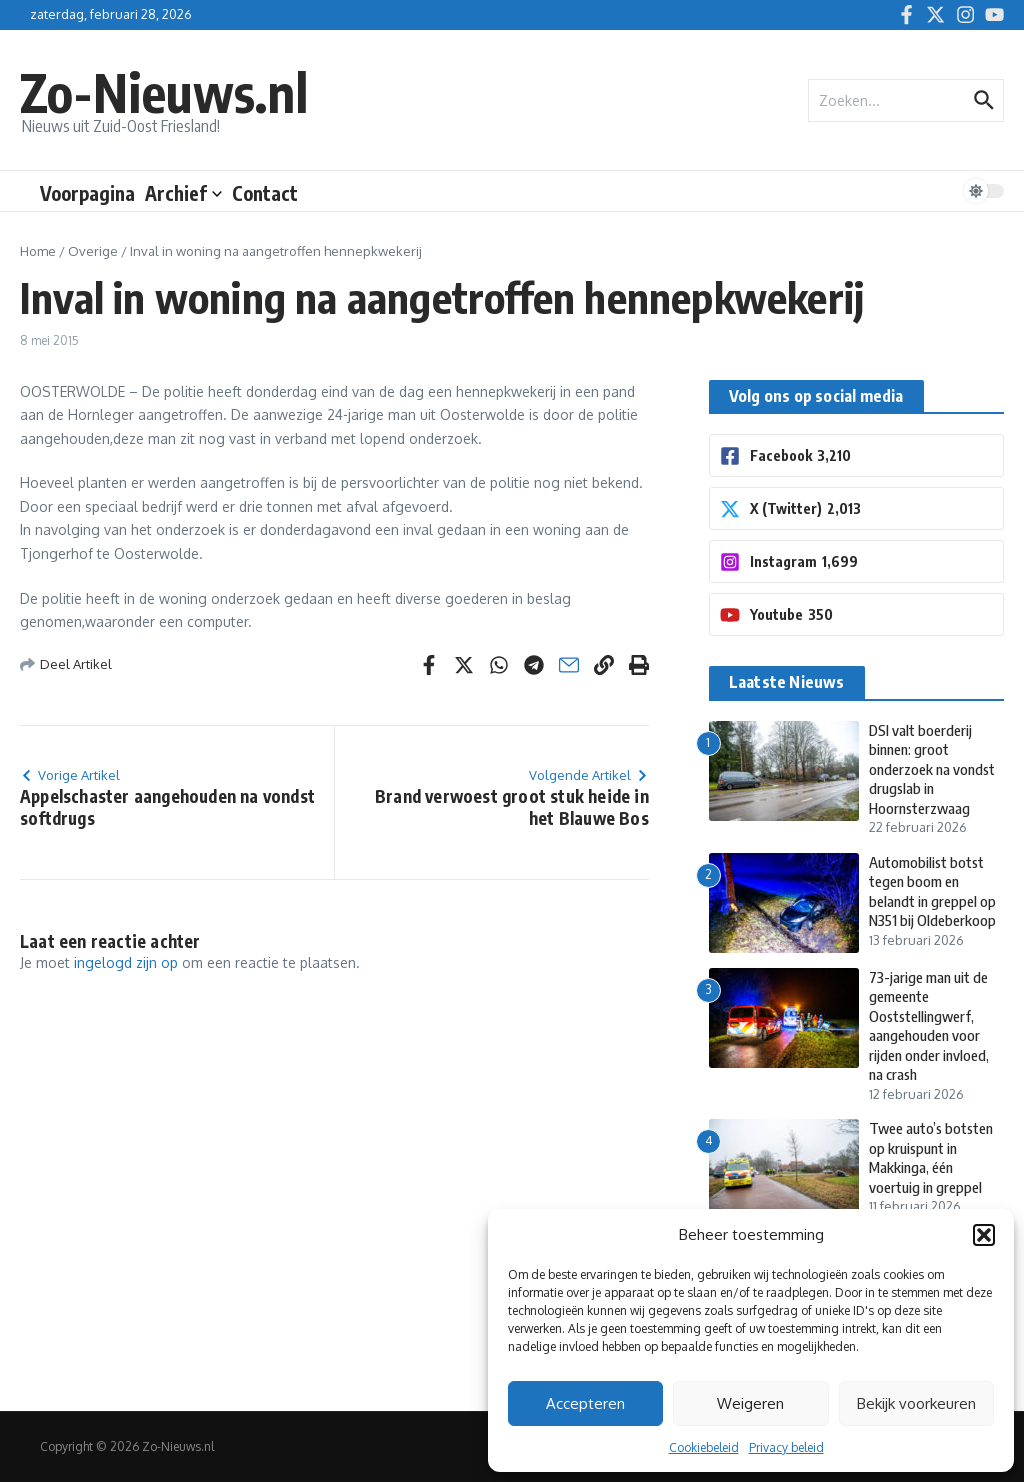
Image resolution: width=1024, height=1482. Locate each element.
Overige (93, 251)
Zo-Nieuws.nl (164, 91)
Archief (183, 193)
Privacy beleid (786, 1447)
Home (38, 251)
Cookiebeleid (704, 1447)
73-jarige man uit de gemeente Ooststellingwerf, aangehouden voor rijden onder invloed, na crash (932, 1026)
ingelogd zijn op (126, 962)
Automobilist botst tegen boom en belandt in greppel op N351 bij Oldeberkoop (935, 891)
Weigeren (750, 1403)
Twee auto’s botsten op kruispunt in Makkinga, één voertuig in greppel (934, 1157)
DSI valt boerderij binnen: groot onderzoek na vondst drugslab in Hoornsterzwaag (935, 769)
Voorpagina (87, 193)
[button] (984, 1235)
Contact (265, 193)
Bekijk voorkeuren (916, 1403)
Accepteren (585, 1403)
